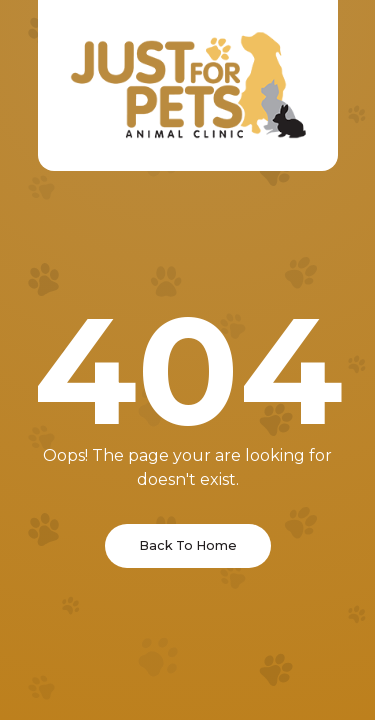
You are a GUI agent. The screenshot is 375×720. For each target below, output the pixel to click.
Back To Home (188, 545)
